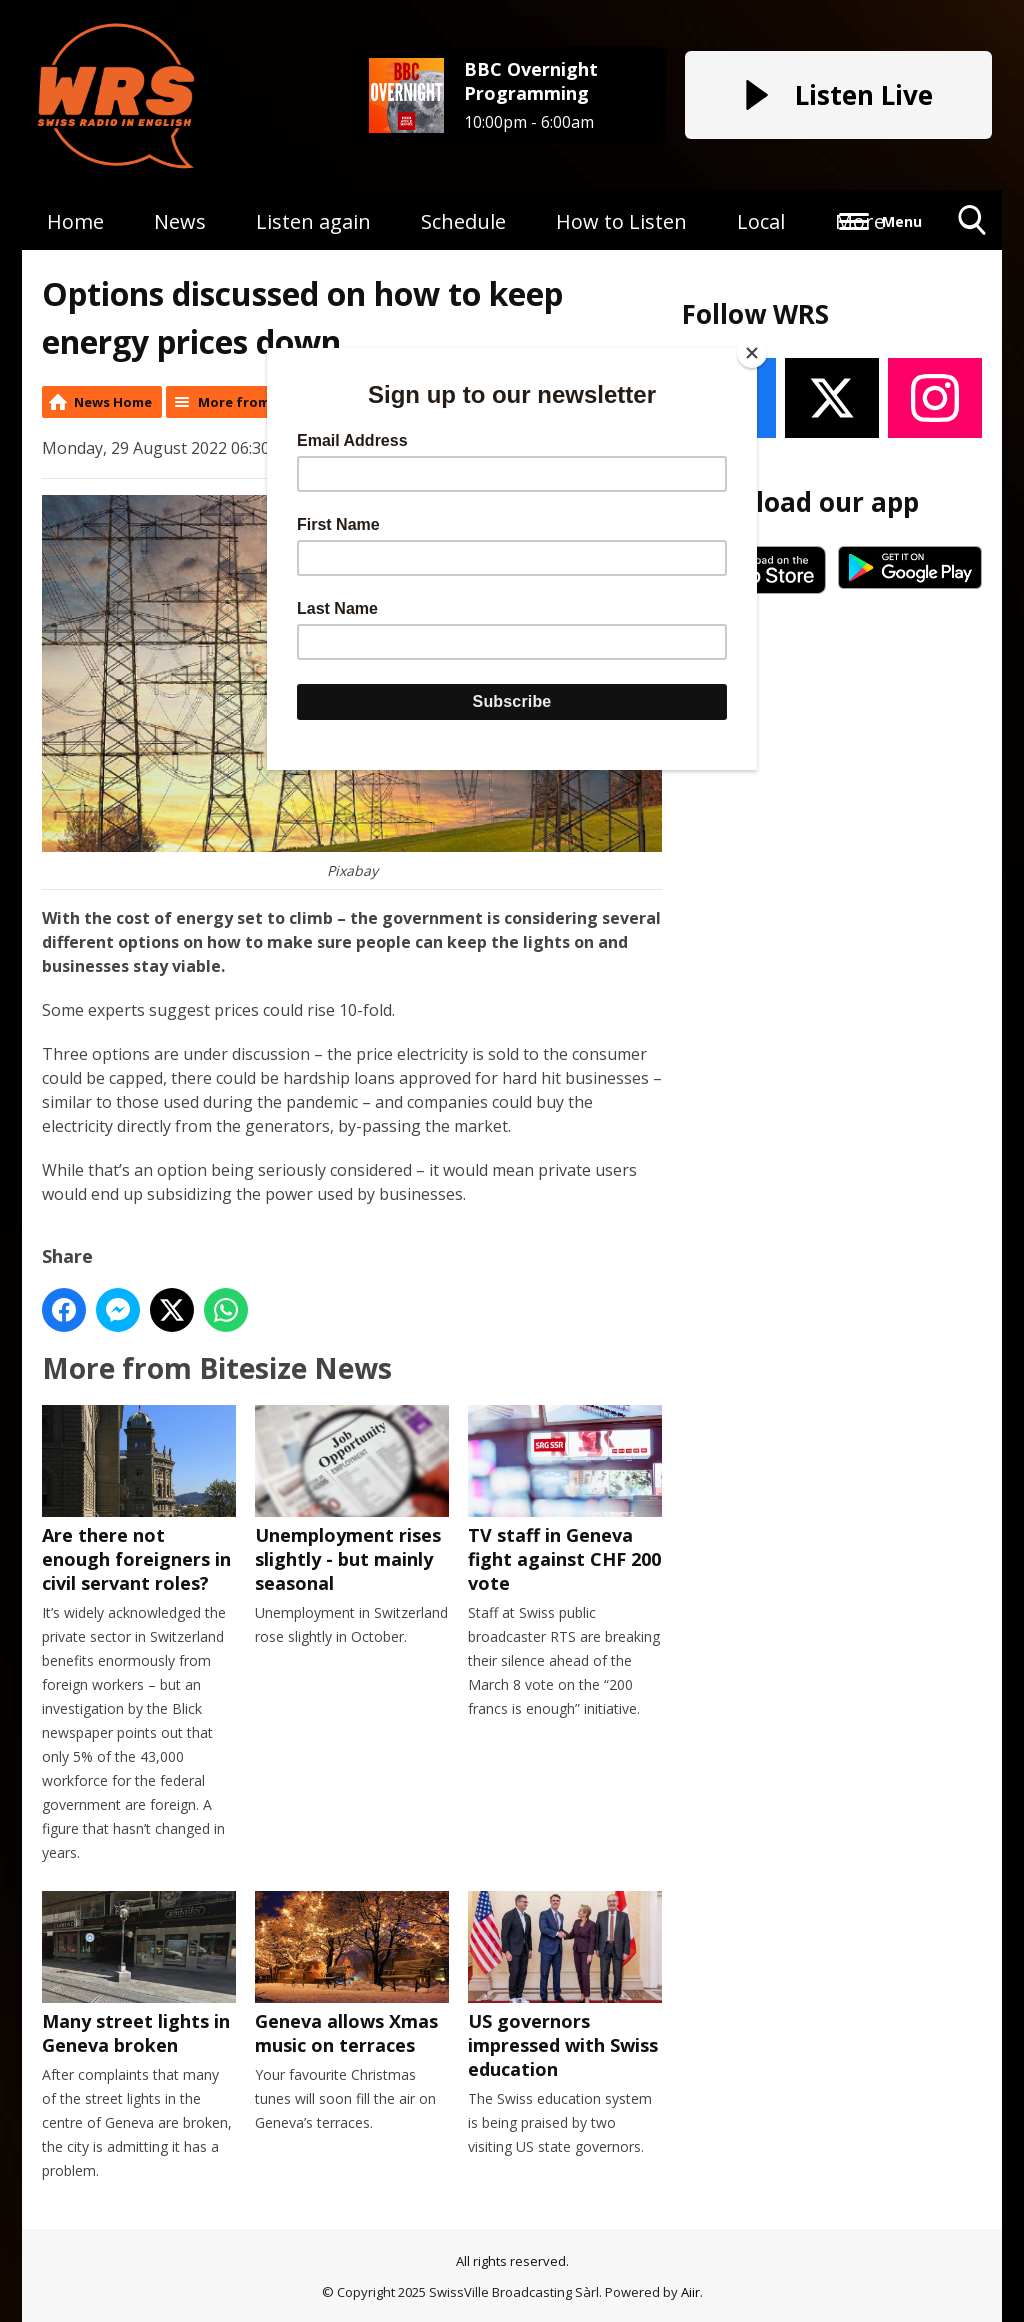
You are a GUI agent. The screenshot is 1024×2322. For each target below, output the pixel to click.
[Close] (752, 353)
